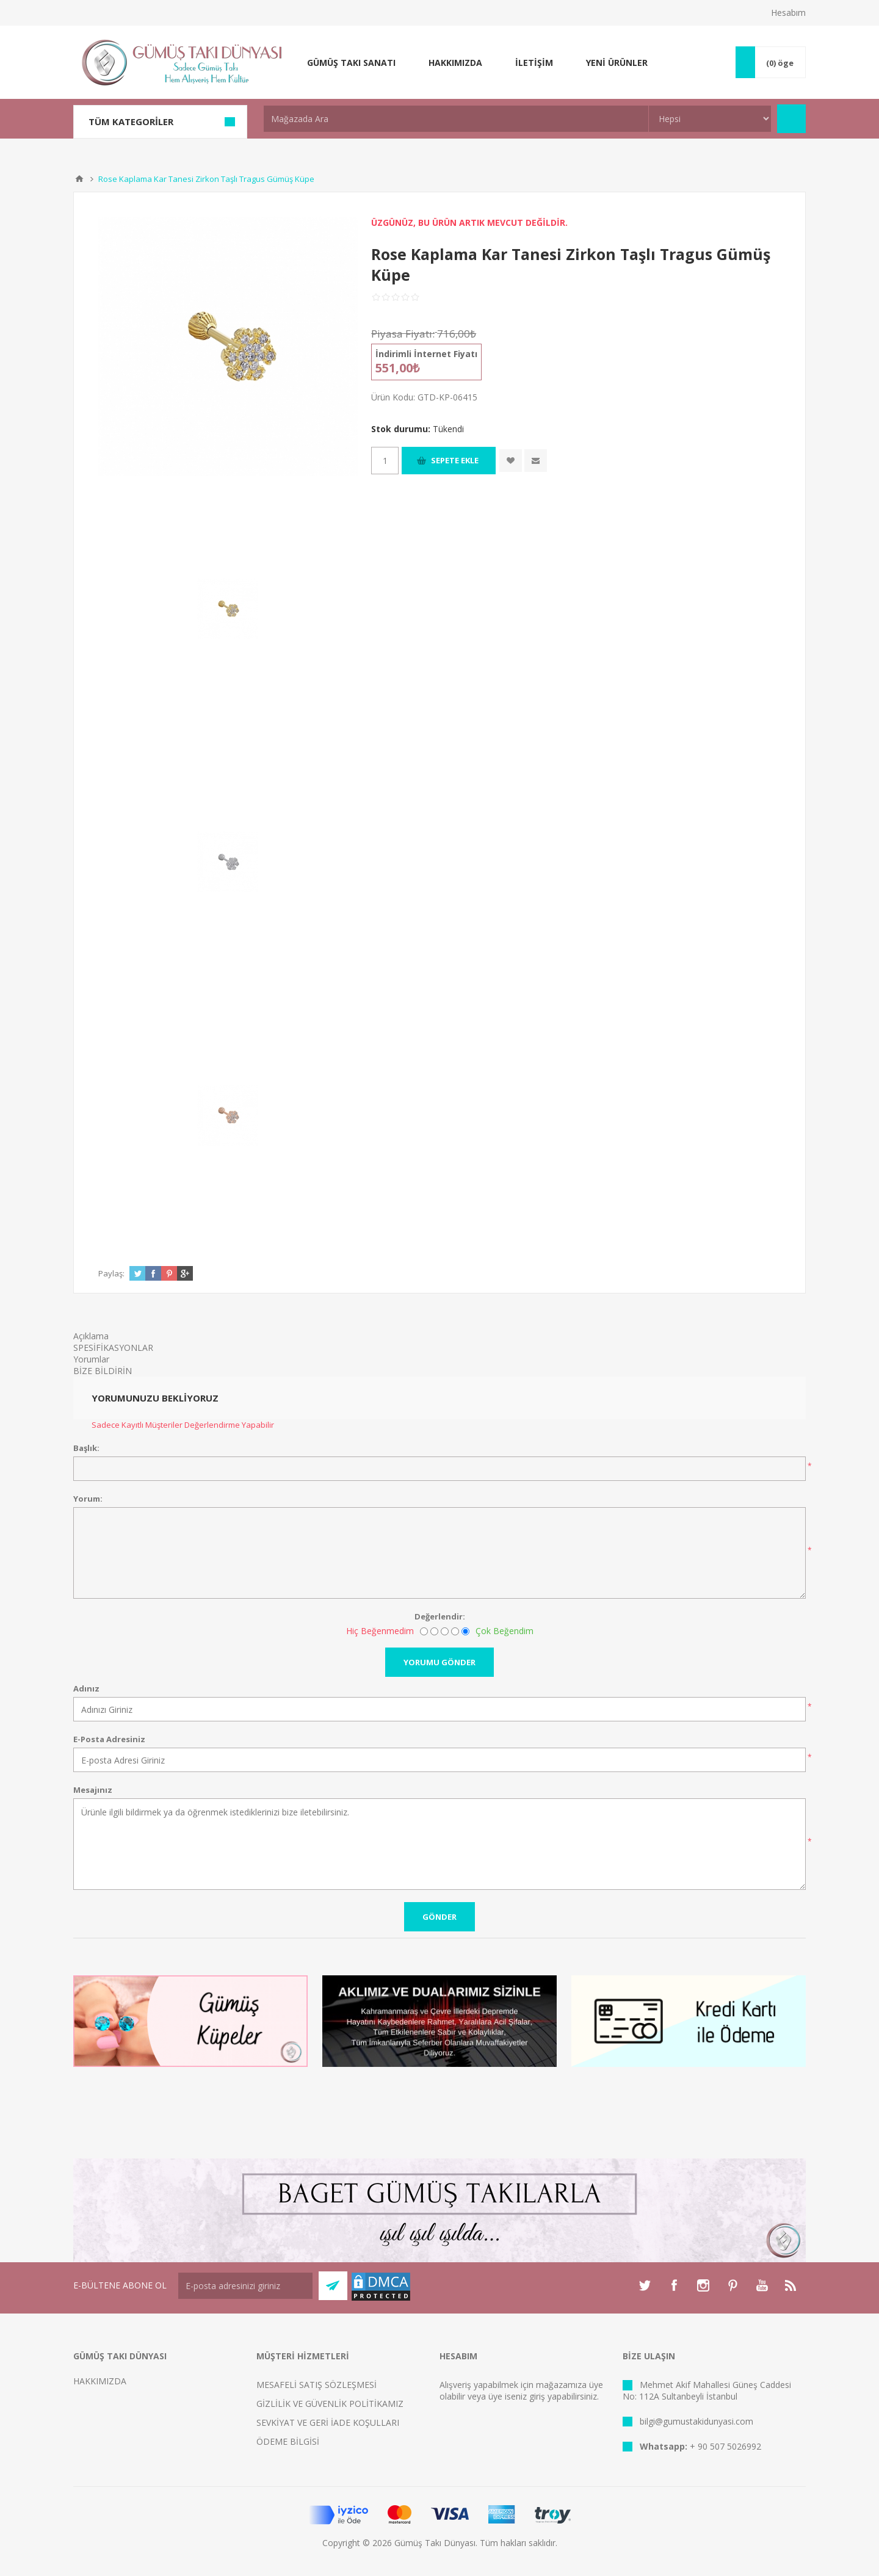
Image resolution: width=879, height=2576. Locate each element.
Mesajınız (92, 1789)
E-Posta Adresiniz (109, 1739)
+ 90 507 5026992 (725, 2446)
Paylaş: (111, 1273)
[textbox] (456, 119)
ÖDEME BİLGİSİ (287, 2441)
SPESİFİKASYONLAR (113, 1347)
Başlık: (86, 1447)
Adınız (86, 1688)
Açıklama (91, 1336)
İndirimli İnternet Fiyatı (426, 354)
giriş (537, 2396)
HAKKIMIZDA (99, 2381)
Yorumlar (91, 1359)
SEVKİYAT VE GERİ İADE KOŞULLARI (327, 2422)
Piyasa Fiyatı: (403, 334)
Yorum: (88, 1498)
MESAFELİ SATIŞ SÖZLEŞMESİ (316, 2384)
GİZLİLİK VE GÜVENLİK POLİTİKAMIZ (329, 2403)
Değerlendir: (439, 1616)
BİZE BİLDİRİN (102, 1371)
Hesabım (788, 12)
